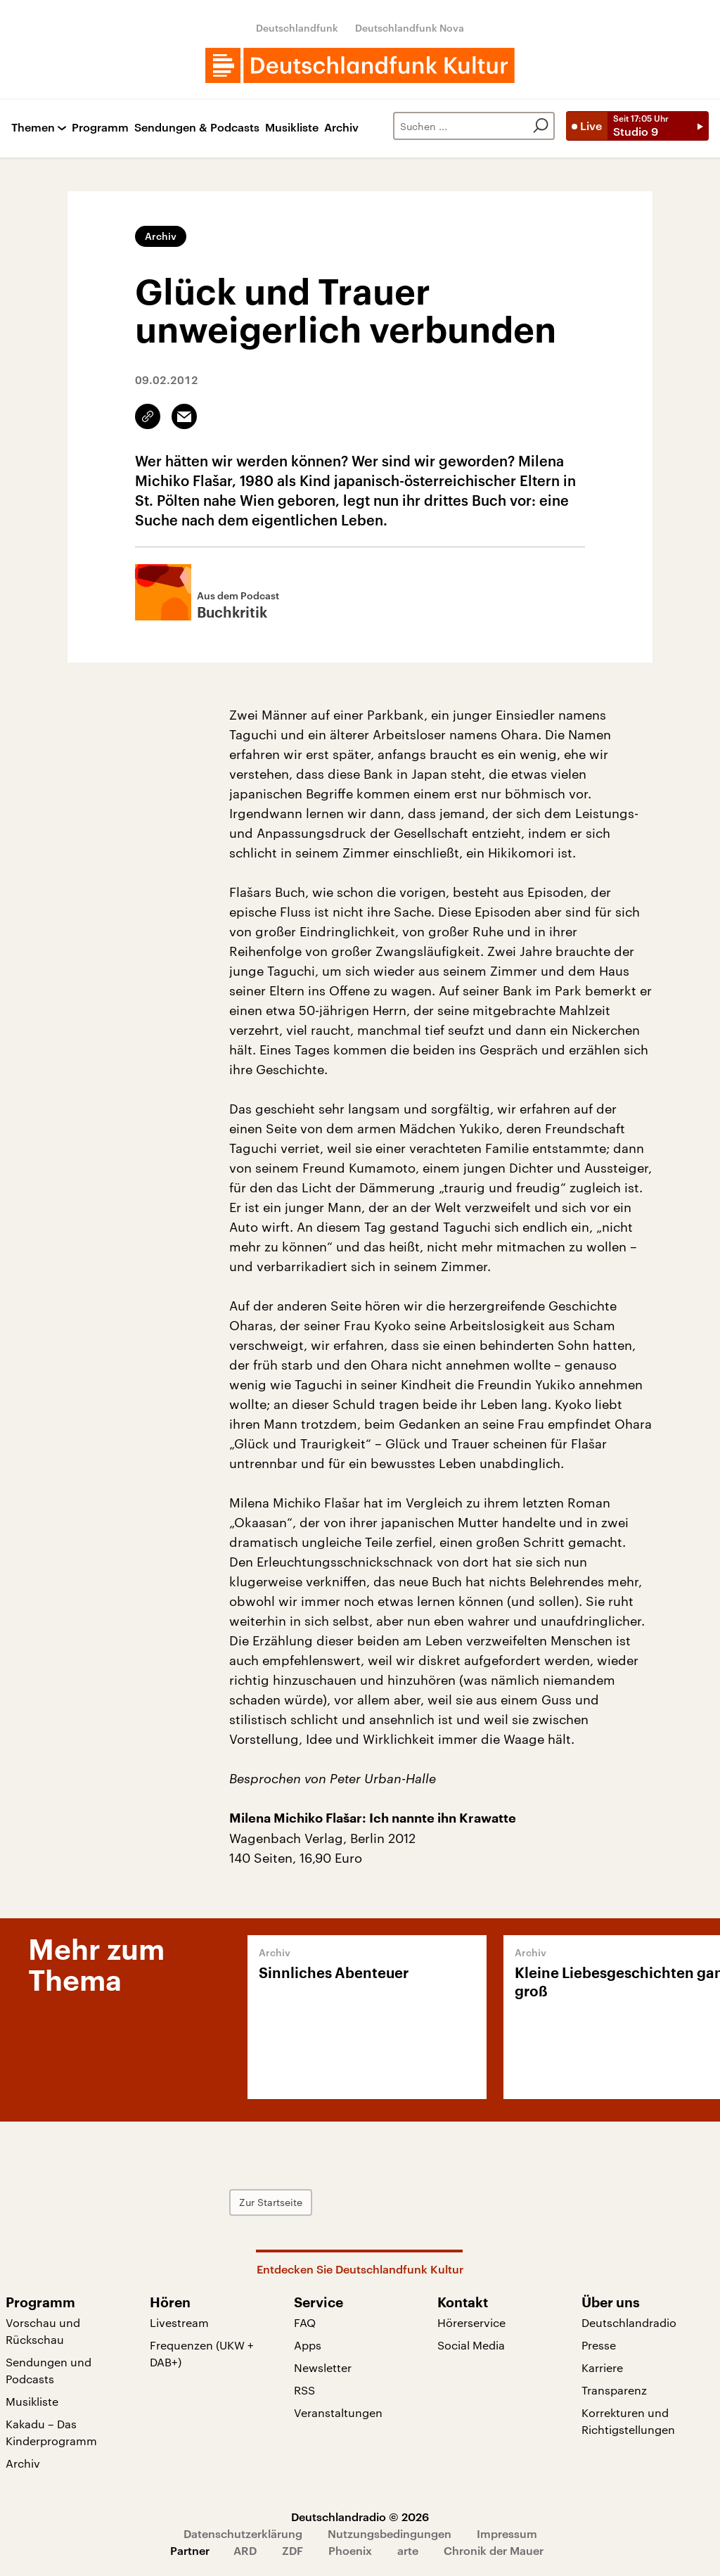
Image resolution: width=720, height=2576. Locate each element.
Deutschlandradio (628, 2322)
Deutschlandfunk (297, 28)
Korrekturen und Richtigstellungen (628, 2421)
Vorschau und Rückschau (43, 2331)
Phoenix (350, 2550)
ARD (245, 2550)
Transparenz (614, 2390)
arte (407, 2550)
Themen (33, 128)
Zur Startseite (270, 2202)
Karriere (602, 2367)
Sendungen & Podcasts (196, 128)
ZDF (292, 2550)
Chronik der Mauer (494, 2550)
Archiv (341, 128)
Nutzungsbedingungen (389, 2533)
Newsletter (323, 2367)
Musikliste (292, 128)
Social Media (471, 2345)
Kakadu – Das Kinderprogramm (51, 2432)
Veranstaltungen (338, 2412)
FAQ (305, 2322)
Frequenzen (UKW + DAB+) (202, 2353)
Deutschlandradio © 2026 (360, 2516)
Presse (598, 2345)
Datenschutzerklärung (243, 2533)
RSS (304, 2390)
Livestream (179, 2322)
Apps (307, 2345)
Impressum (507, 2533)
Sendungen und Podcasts (48, 2370)
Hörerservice (471, 2322)
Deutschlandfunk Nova (409, 28)
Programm (100, 128)
